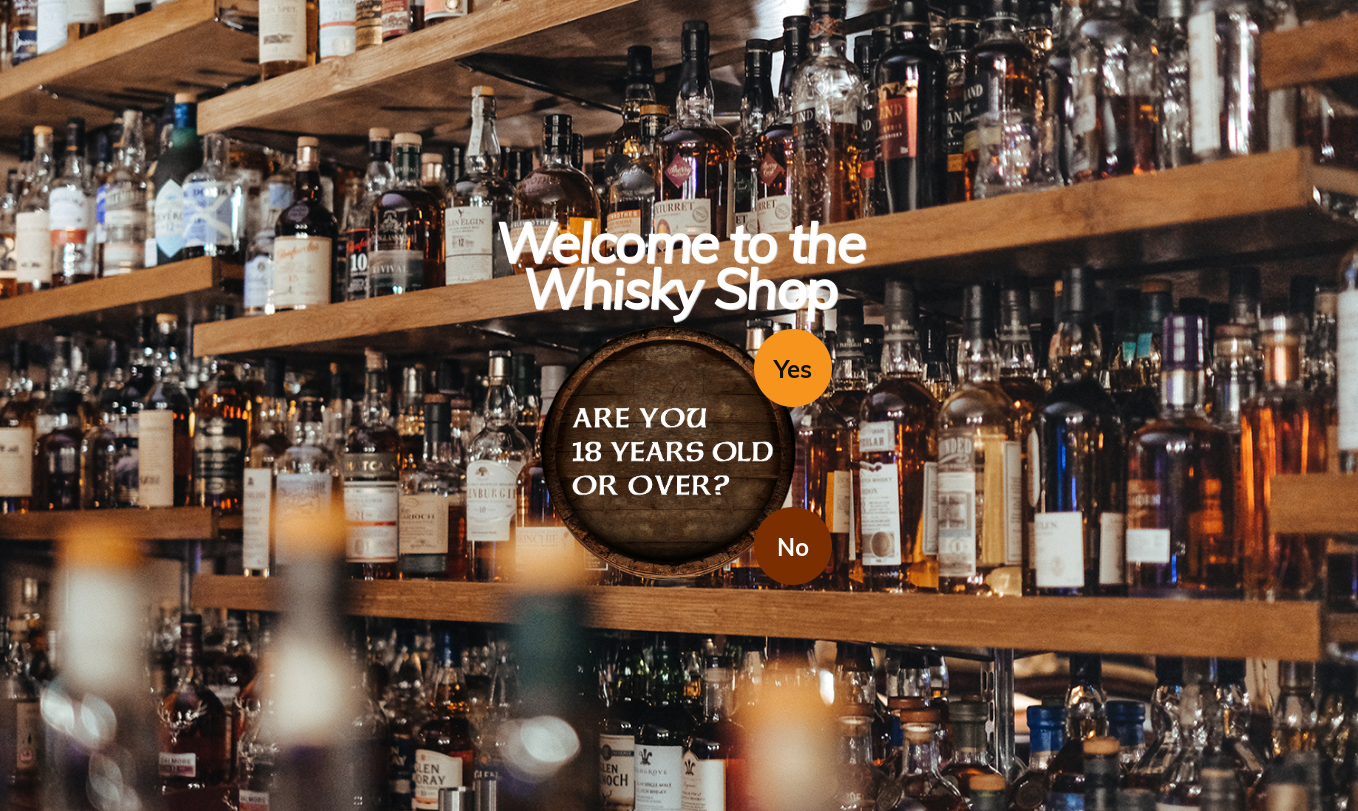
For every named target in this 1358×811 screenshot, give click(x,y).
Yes (793, 369)
